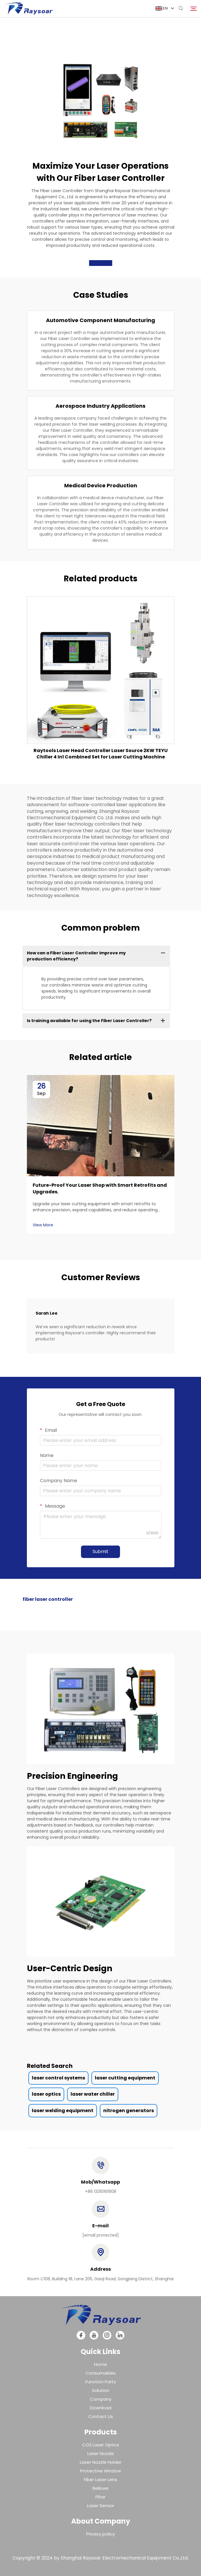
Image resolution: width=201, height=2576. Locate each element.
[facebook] (81, 2335)
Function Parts (100, 2382)
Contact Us (100, 2416)
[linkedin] (120, 2335)
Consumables (101, 2373)
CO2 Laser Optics (100, 2445)
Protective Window (100, 2471)
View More (43, 1225)
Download (100, 2408)
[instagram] (107, 2335)
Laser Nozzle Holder (100, 2462)
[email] (100, 2235)
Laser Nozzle (100, 2453)
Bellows (100, 2488)
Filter (100, 2497)
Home (100, 2364)
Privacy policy (100, 2534)
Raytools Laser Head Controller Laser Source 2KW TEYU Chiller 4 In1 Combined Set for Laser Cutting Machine (101, 753)
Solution (100, 2390)
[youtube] (94, 2335)
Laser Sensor (100, 2505)
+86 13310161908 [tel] (100, 2191)
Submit (100, 1551)
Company (100, 2399)
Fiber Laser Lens (100, 2479)
